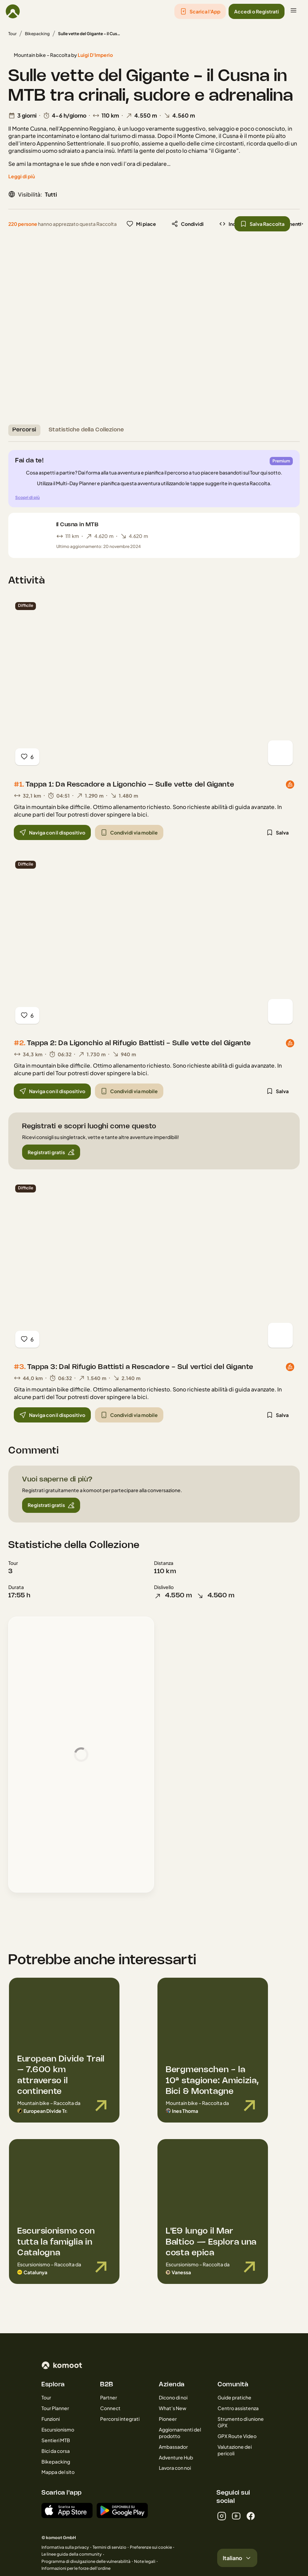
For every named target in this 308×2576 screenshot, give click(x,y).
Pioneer (168, 2419)
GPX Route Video (237, 2436)
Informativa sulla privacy (65, 2547)
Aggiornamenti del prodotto (180, 2432)
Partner (108, 2397)
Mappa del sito (58, 2472)
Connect (110, 2408)
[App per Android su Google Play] (122, 2510)
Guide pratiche (234, 2397)
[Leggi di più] (21, 176)
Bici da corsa (55, 2451)
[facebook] (251, 2516)
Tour (12, 33)
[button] (200, 11)
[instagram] (221, 2516)
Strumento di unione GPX (241, 2422)
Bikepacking (37, 33)
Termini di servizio (109, 2547)
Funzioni (50, 2419)
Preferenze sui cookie (151, 2547)
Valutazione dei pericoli (235, 2450)
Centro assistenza (238, 2408)
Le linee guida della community (71, 2554)
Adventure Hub (176, 2457)
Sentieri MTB (55, 2440)
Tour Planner (55, 2408)
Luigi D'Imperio (95, 55)
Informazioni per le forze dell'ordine (75, 2568)
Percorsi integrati (119, 2419)
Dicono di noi (173, 2397)
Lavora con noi (175, 2468)
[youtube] (236, 2516)
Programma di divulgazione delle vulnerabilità (86, 2561)
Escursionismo (57, 2429)
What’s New (172, 2408)
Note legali (144, 2561)
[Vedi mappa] (280, 752)
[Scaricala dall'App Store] (67, 2510)
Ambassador (173, 2447)
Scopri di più (27, 497)
